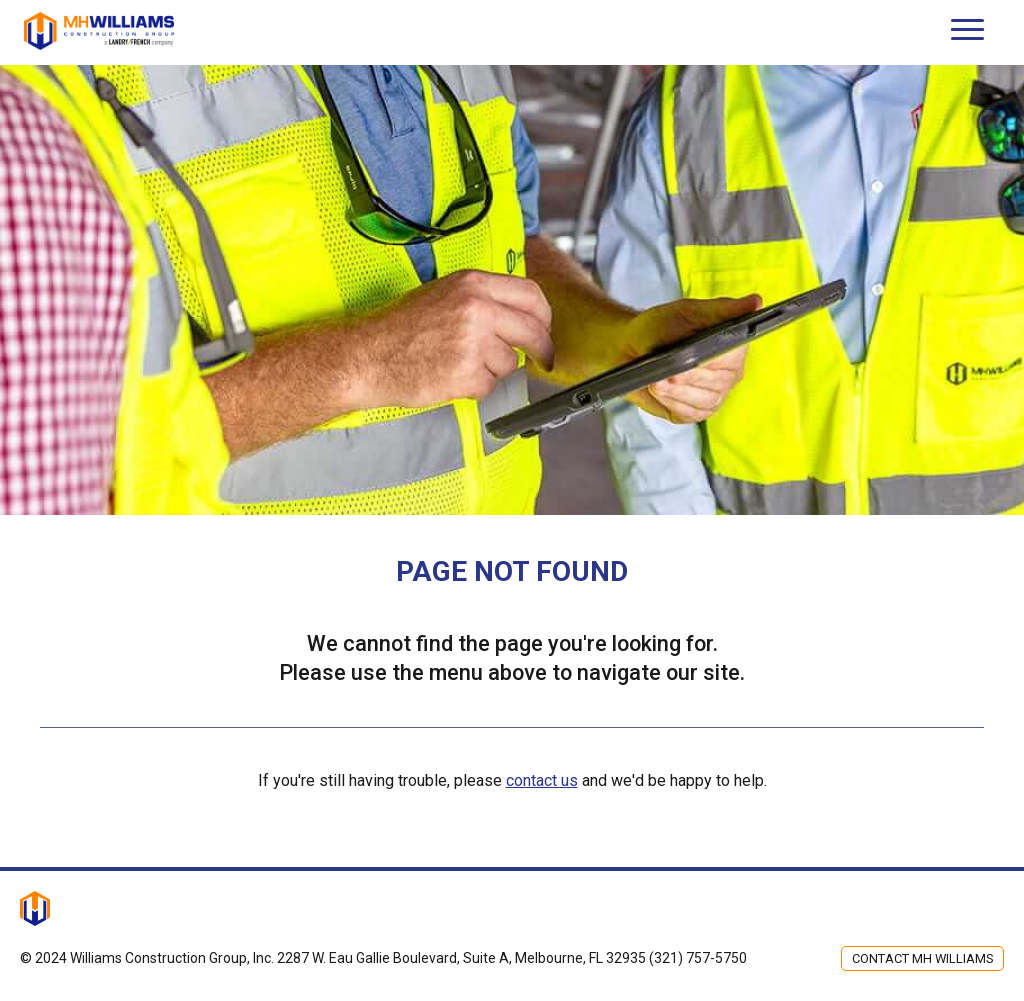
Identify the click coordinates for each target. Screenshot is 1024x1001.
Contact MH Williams (922, 958)
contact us (542, 780)
